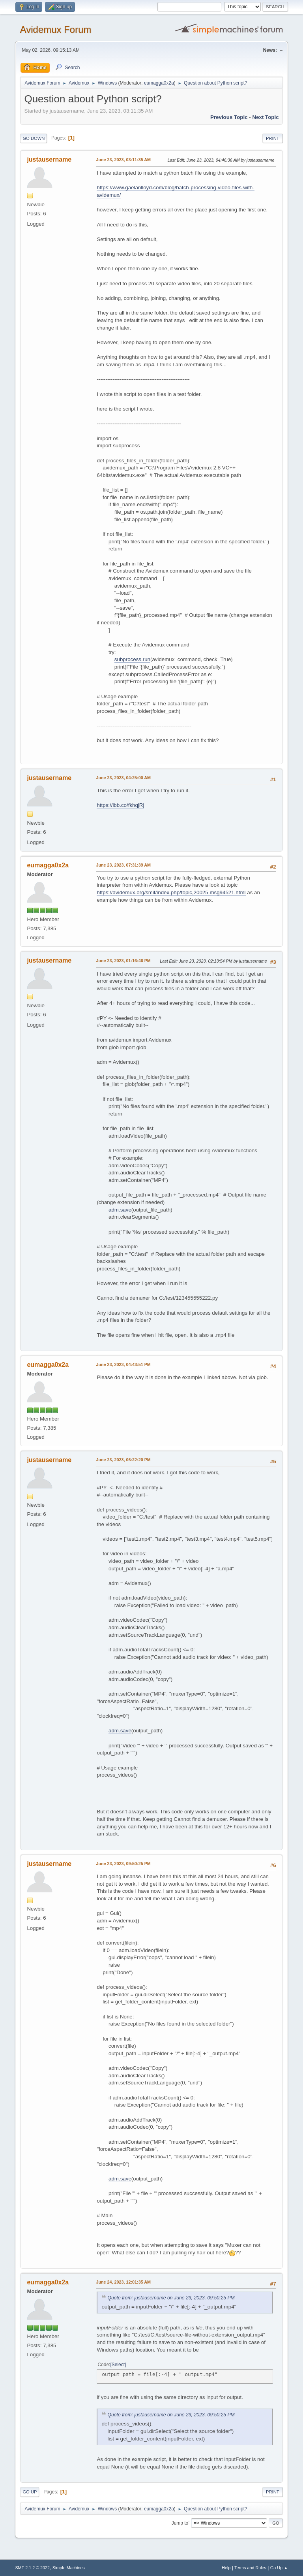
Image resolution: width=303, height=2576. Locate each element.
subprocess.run (132, 659)
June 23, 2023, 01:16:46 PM (123, 960)
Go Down (33, 138)
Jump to (180, 2522)
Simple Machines (68, 2567)
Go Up (29, 2491)
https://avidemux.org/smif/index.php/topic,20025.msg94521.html (171, 892)
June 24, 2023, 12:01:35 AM (123, 2282)
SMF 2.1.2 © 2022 (32, 2567)
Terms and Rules (250, 2567)
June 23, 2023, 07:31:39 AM (123, 865)
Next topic (265, 117)
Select (118, 2364)
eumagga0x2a (159, 83)
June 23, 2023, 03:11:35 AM (123, 159)
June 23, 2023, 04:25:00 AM (123, 777)
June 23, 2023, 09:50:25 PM (123, 1863)
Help (226, 2567)
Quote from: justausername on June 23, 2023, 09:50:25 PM (170, 2298)
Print (272, 138)
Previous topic (229, 117)
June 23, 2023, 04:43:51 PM (123, 1364)
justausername (49, 159)
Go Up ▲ (279, 2567)
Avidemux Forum (55, 29)
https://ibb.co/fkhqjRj (120, 805)
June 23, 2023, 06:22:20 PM (123, 1459)
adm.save (119, 1210)
